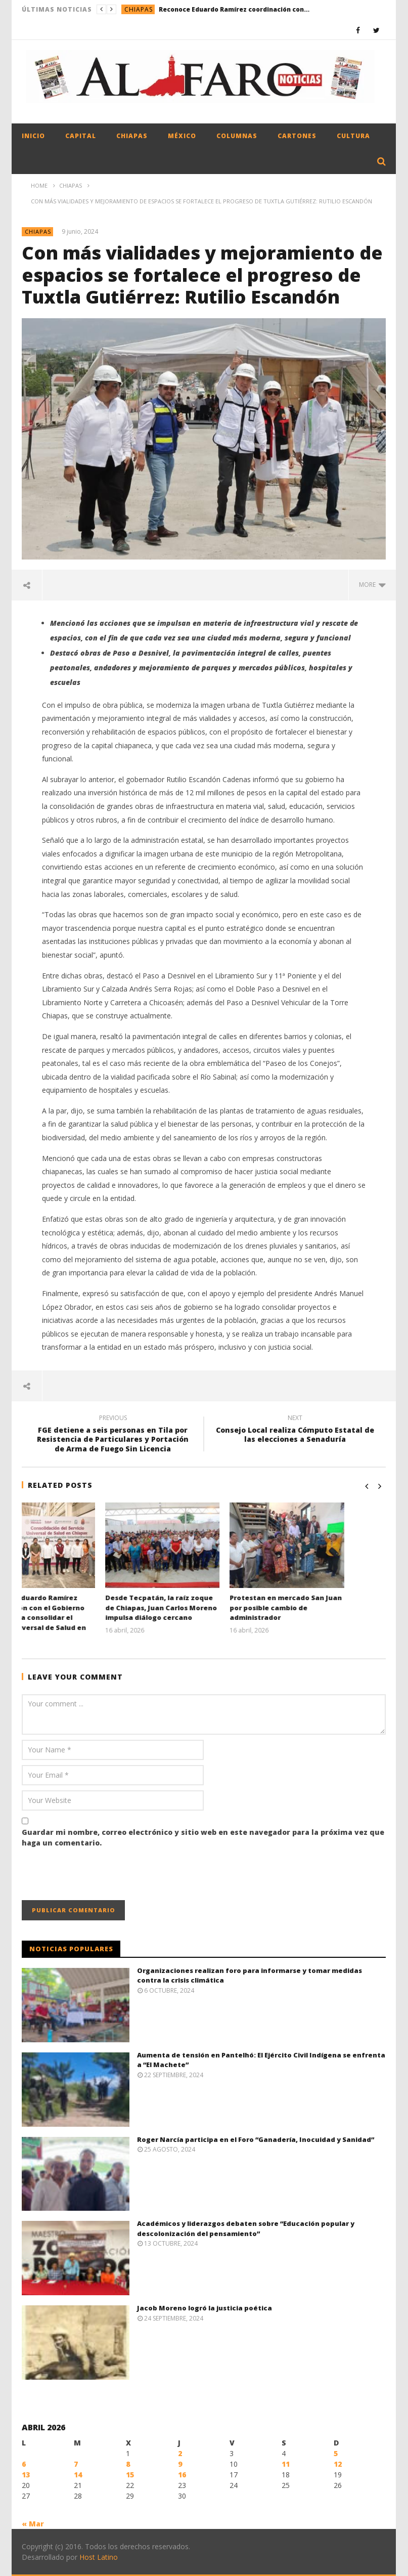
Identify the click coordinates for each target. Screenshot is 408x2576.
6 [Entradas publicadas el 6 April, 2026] (24, 2464)
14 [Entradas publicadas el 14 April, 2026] (78, 2474)
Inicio (33, 136)
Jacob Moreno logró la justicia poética (204, 2307)
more (372, 584)
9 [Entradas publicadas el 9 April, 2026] (180, 2464)
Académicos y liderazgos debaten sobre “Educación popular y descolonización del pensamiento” (245, 2228)
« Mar (33, 2523)
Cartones (297, 136)
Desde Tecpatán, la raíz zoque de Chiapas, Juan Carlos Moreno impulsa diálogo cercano (202, 1607)
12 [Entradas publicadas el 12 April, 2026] (338, 2464)
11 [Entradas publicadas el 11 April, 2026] (286, 2464)
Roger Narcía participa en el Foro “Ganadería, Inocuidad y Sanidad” (255, 2139)
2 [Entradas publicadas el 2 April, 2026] (180, 2453)
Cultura (353, 136)
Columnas (236, 136)
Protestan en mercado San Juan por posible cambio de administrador (327, 1607)
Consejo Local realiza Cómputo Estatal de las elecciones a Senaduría (295, 1430)
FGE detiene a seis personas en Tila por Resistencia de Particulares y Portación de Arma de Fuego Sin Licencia (113, 1434)
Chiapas (138, 9)
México (182, 136)
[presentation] (98, 1875)
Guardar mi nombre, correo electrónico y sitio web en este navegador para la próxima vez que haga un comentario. (203, 1837)
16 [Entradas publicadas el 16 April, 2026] (182, 2474)
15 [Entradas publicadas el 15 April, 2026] (130, 2474)
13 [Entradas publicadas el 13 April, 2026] (26, 2474)
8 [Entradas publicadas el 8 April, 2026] (128, 2464)
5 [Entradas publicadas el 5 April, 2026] (336, 2453)
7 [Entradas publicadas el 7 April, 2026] (76, 2464)
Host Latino (98, 2557)
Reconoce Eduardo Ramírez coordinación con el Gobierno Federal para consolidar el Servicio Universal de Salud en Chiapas (234, 9)
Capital (80, 136)
